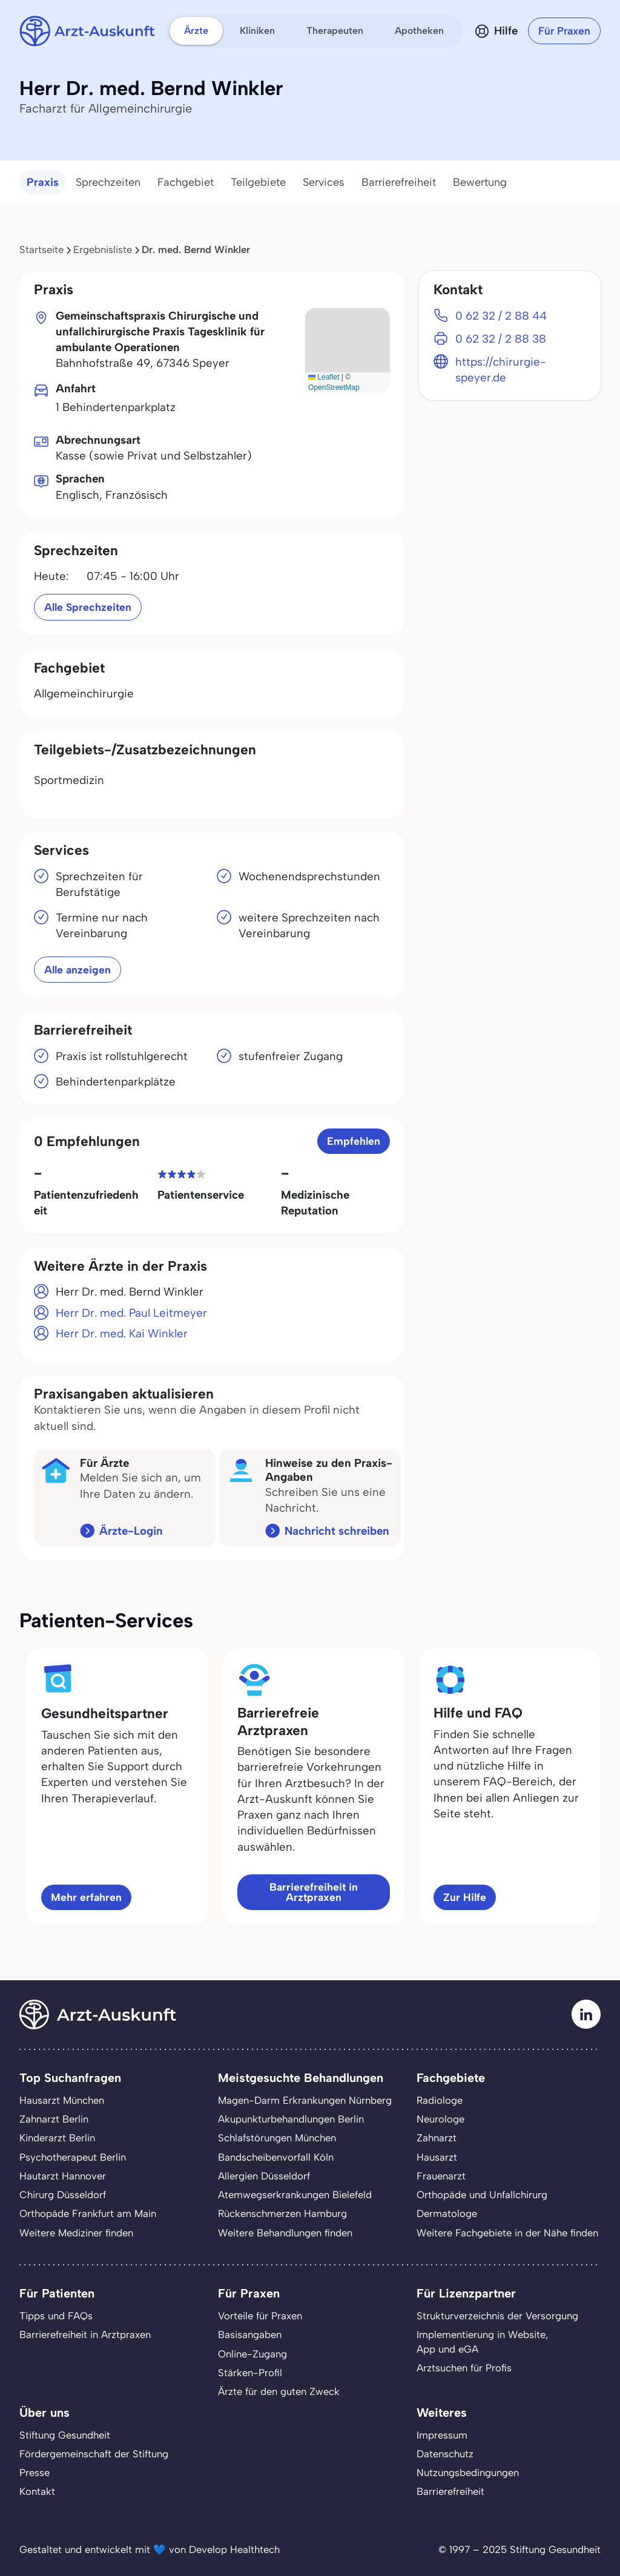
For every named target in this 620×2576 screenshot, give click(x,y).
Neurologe (440, 2119)
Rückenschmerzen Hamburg (282, 2213)
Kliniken (257, 30)
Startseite (41, 249)
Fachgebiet (185, 182)
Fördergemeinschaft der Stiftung (93, 2454)
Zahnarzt (437, 2138)
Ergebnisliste (102, 249)
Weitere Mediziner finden (76, 2233)
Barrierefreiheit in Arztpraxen (313, 1892)
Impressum (442, 2435)
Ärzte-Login (131, 1531)
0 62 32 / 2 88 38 (500, 339)
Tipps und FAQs (56, 2316)
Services (324, 182)
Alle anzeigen (77, 969)
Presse (34, 2472)
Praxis (43, 182)
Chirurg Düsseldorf (62, 2195)
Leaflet (323, 377)
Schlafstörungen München (277, 2138)
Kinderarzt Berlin (57, 2138)
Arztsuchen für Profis (464, 2368)
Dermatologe (447, 2213)
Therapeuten (334, 30)
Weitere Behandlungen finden (285, 2233)
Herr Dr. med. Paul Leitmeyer (131, 1313)
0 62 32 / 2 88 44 (501, 316)
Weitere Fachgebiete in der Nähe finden (507, 2233)
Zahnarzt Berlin (53, 2119)
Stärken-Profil (250, 2373)
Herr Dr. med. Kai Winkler (122, 1333)
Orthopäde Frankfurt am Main (87, 2213)
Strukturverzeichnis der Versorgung (497, 2316)
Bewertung (480, 182)
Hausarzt (437, 2157)
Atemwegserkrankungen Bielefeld (295, 2195)
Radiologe (440, 2100)
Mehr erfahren (86, 1897)
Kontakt (37, 2491)
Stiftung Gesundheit (64, 2435)
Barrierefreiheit (398, 182)
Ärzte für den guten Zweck (279, 2391)
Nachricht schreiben (337, 1531)
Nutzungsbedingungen (468, 2472)
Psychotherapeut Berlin (72, 2157)
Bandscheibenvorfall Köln (276, 2157)
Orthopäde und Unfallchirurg (482, 2195)
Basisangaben (250, 2334)
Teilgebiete (258, 182)
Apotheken (419, 30)
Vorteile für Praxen (260, 2316)
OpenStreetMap (334, 387)
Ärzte (196, 30)
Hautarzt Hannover (62, 2176)
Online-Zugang (252, 2354)
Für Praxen (564, 30)
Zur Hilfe (464, 1897)
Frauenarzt (441, 2176)
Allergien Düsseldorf (264, 2176)
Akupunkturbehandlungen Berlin (291, 2119)
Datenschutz (445, 2454)
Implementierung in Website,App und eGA (482, 2341)
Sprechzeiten (108, 182)
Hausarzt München (61, 2100)
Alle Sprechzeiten (87, 607)
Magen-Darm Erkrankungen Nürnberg (305, 2100)
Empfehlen (353, 1141)
